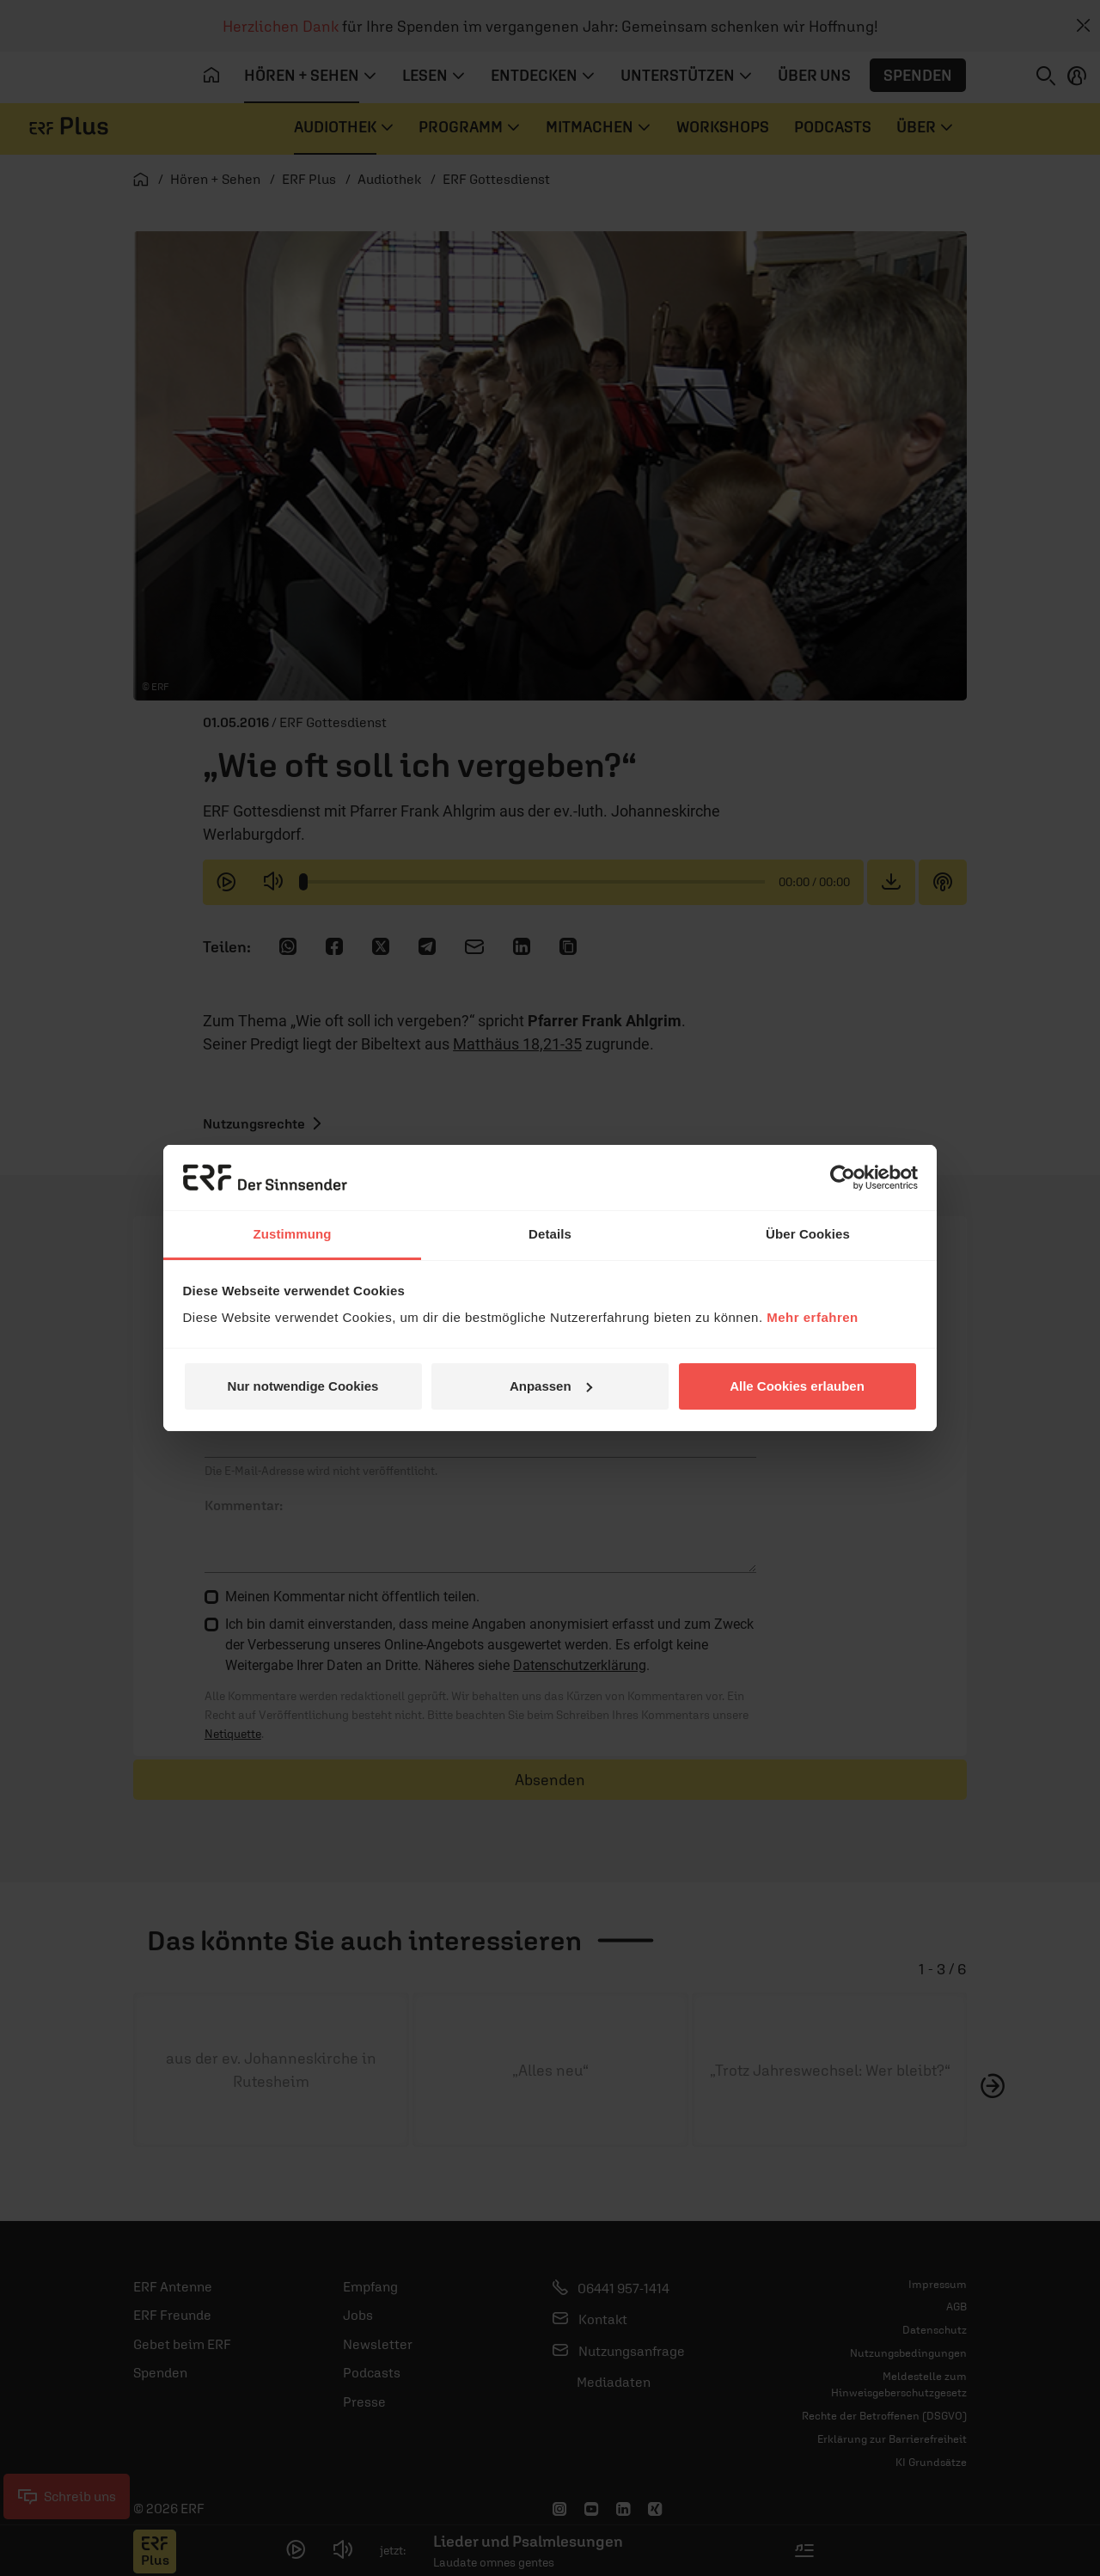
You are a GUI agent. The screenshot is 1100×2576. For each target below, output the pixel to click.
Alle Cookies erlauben (797, 1386)
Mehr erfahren (813, 1317)
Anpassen (551, 1386)
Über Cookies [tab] (808, 1234)
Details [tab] (550, 1234)
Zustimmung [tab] (293, 1234)
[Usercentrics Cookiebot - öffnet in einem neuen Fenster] (842, 1177)
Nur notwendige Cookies (303, 1386)
